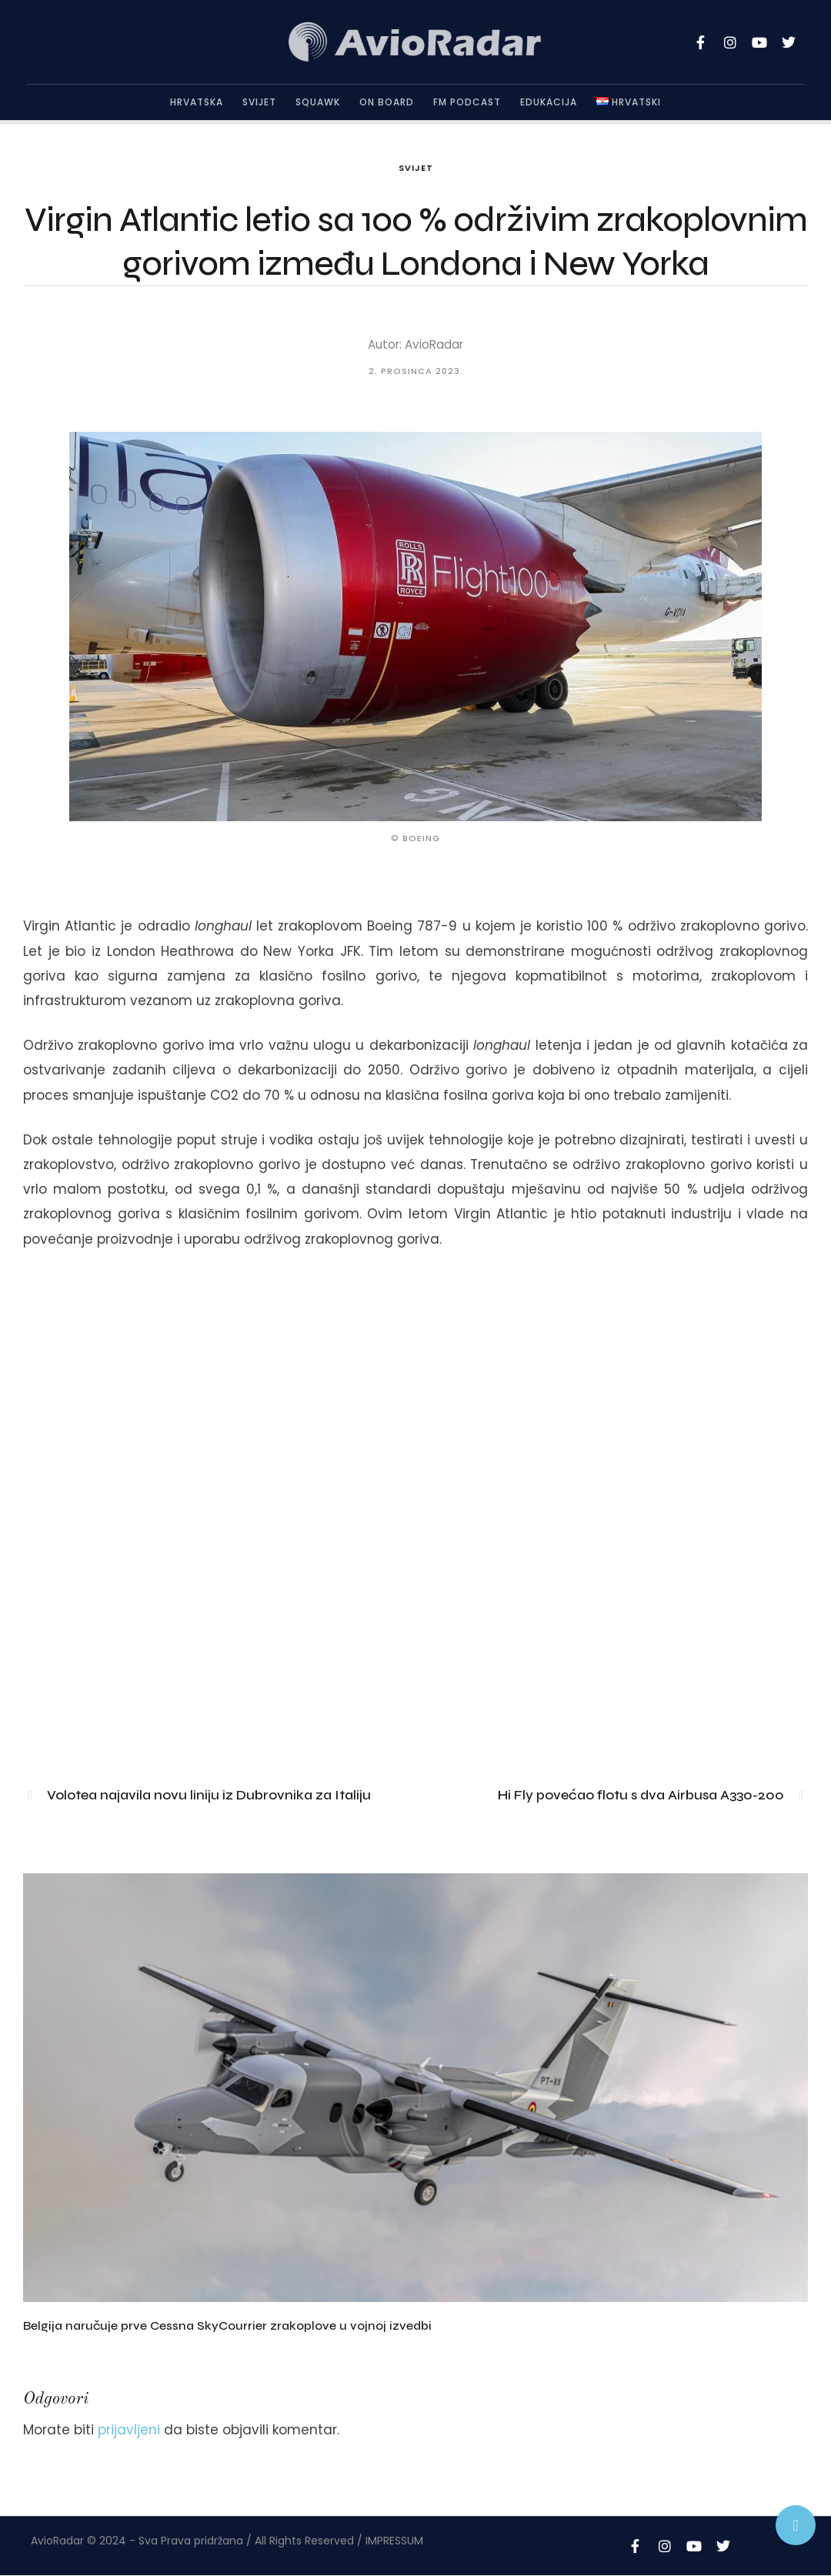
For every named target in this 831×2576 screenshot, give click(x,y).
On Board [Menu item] (386, 102)
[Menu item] (628, 102)
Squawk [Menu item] (317, 102)
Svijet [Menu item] (259, 102)
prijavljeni (129, 2430)
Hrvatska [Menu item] (196, 102)
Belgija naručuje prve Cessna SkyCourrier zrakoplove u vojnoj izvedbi (227, 2325)
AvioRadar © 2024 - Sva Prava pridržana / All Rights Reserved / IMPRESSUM (227, 2540)
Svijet (416, 168)
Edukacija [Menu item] (548, 102)
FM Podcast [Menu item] (467, 102)
